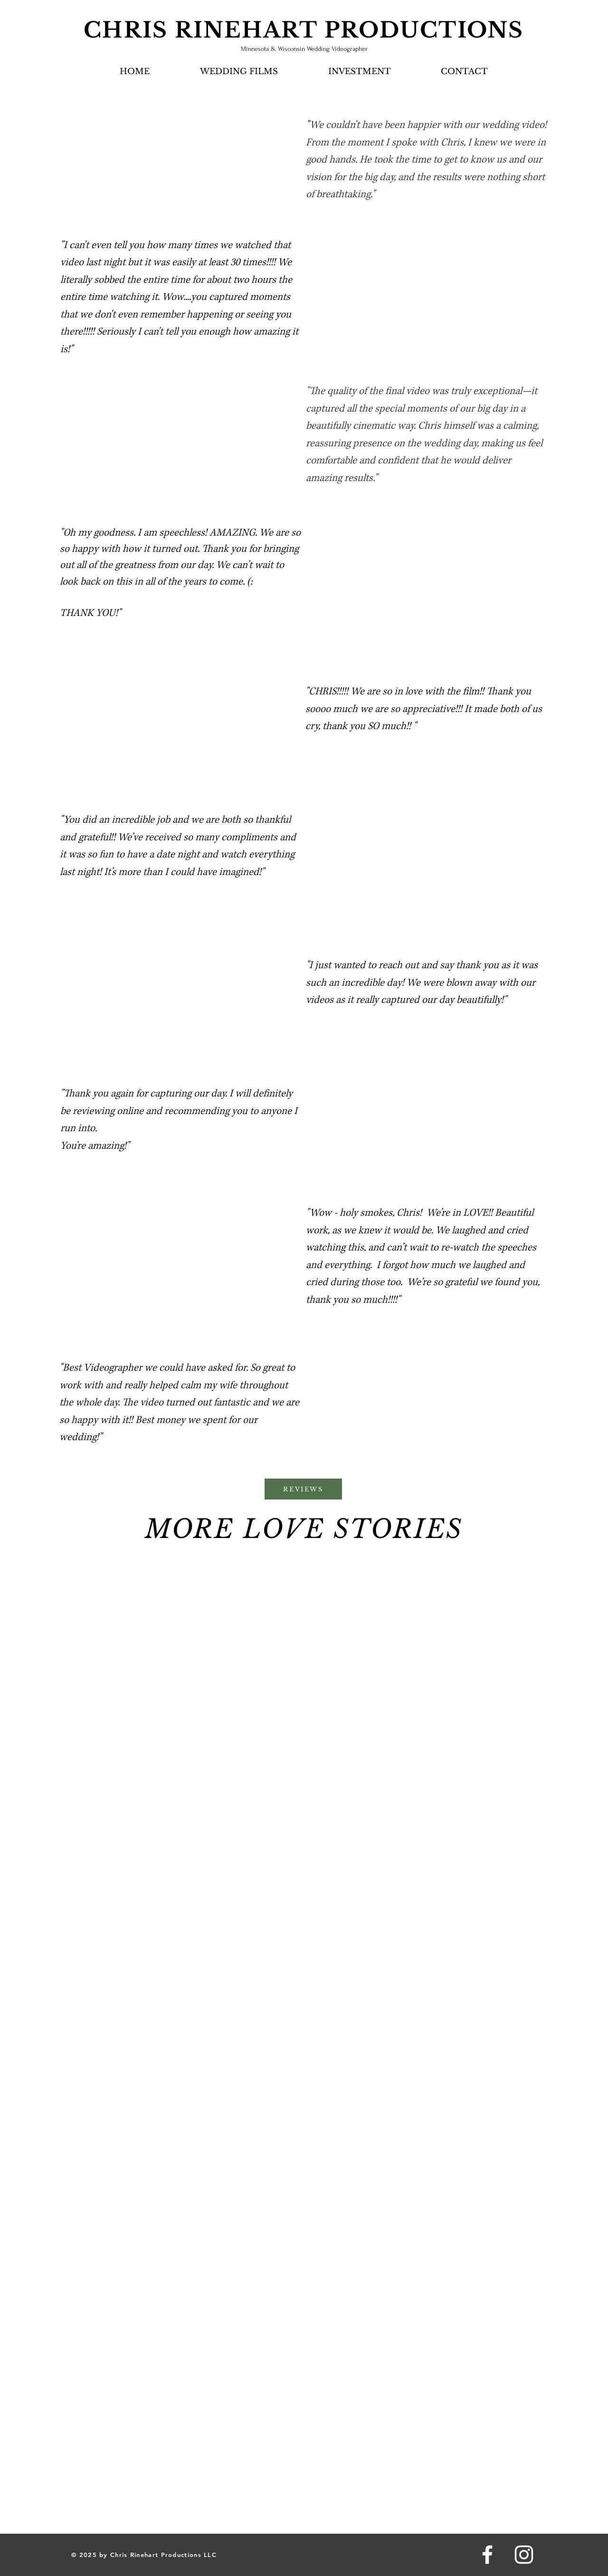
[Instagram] (524, 2554)
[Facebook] (487, 2554)
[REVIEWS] (303, 1489)
